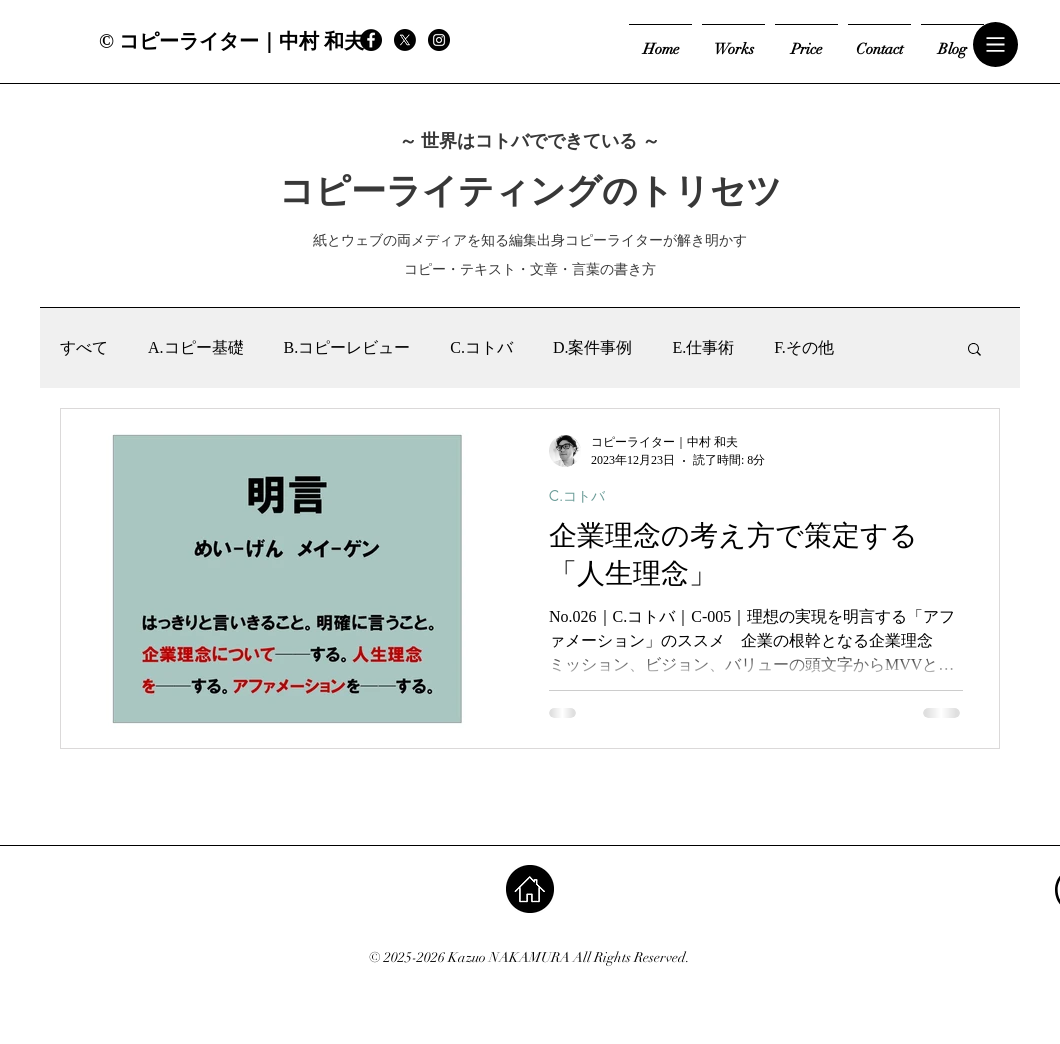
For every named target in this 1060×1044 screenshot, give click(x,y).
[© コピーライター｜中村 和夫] (231, 40)
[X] (405, 40)
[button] (996, 45)
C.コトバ (481, 347)
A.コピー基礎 (196, 347)
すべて (84, 347)
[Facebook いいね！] (520, 40)
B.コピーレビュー (347, 347)
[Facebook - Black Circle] (371, 40)
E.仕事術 (703, 347)
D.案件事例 (593, 347)
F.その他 (804, 347)
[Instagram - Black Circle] (439, 40)
